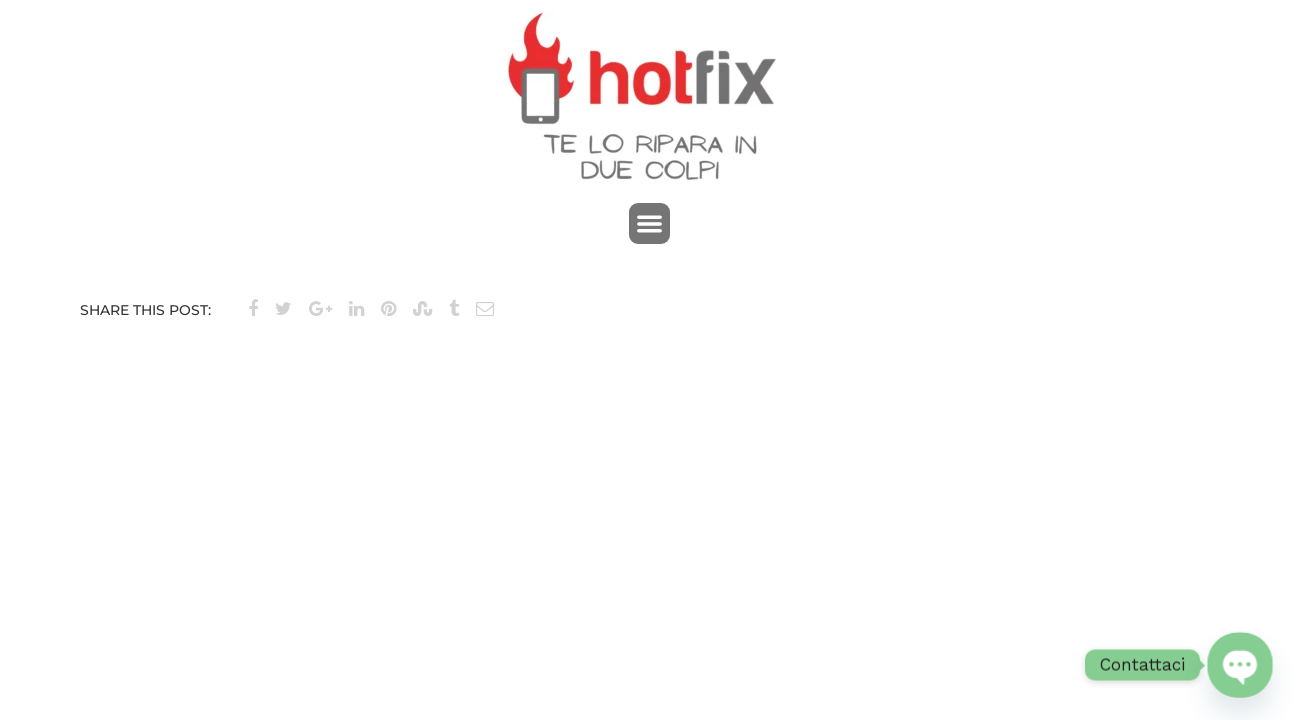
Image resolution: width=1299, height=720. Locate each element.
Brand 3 (1190, 365)
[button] (649, 223)
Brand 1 (109, 365)
